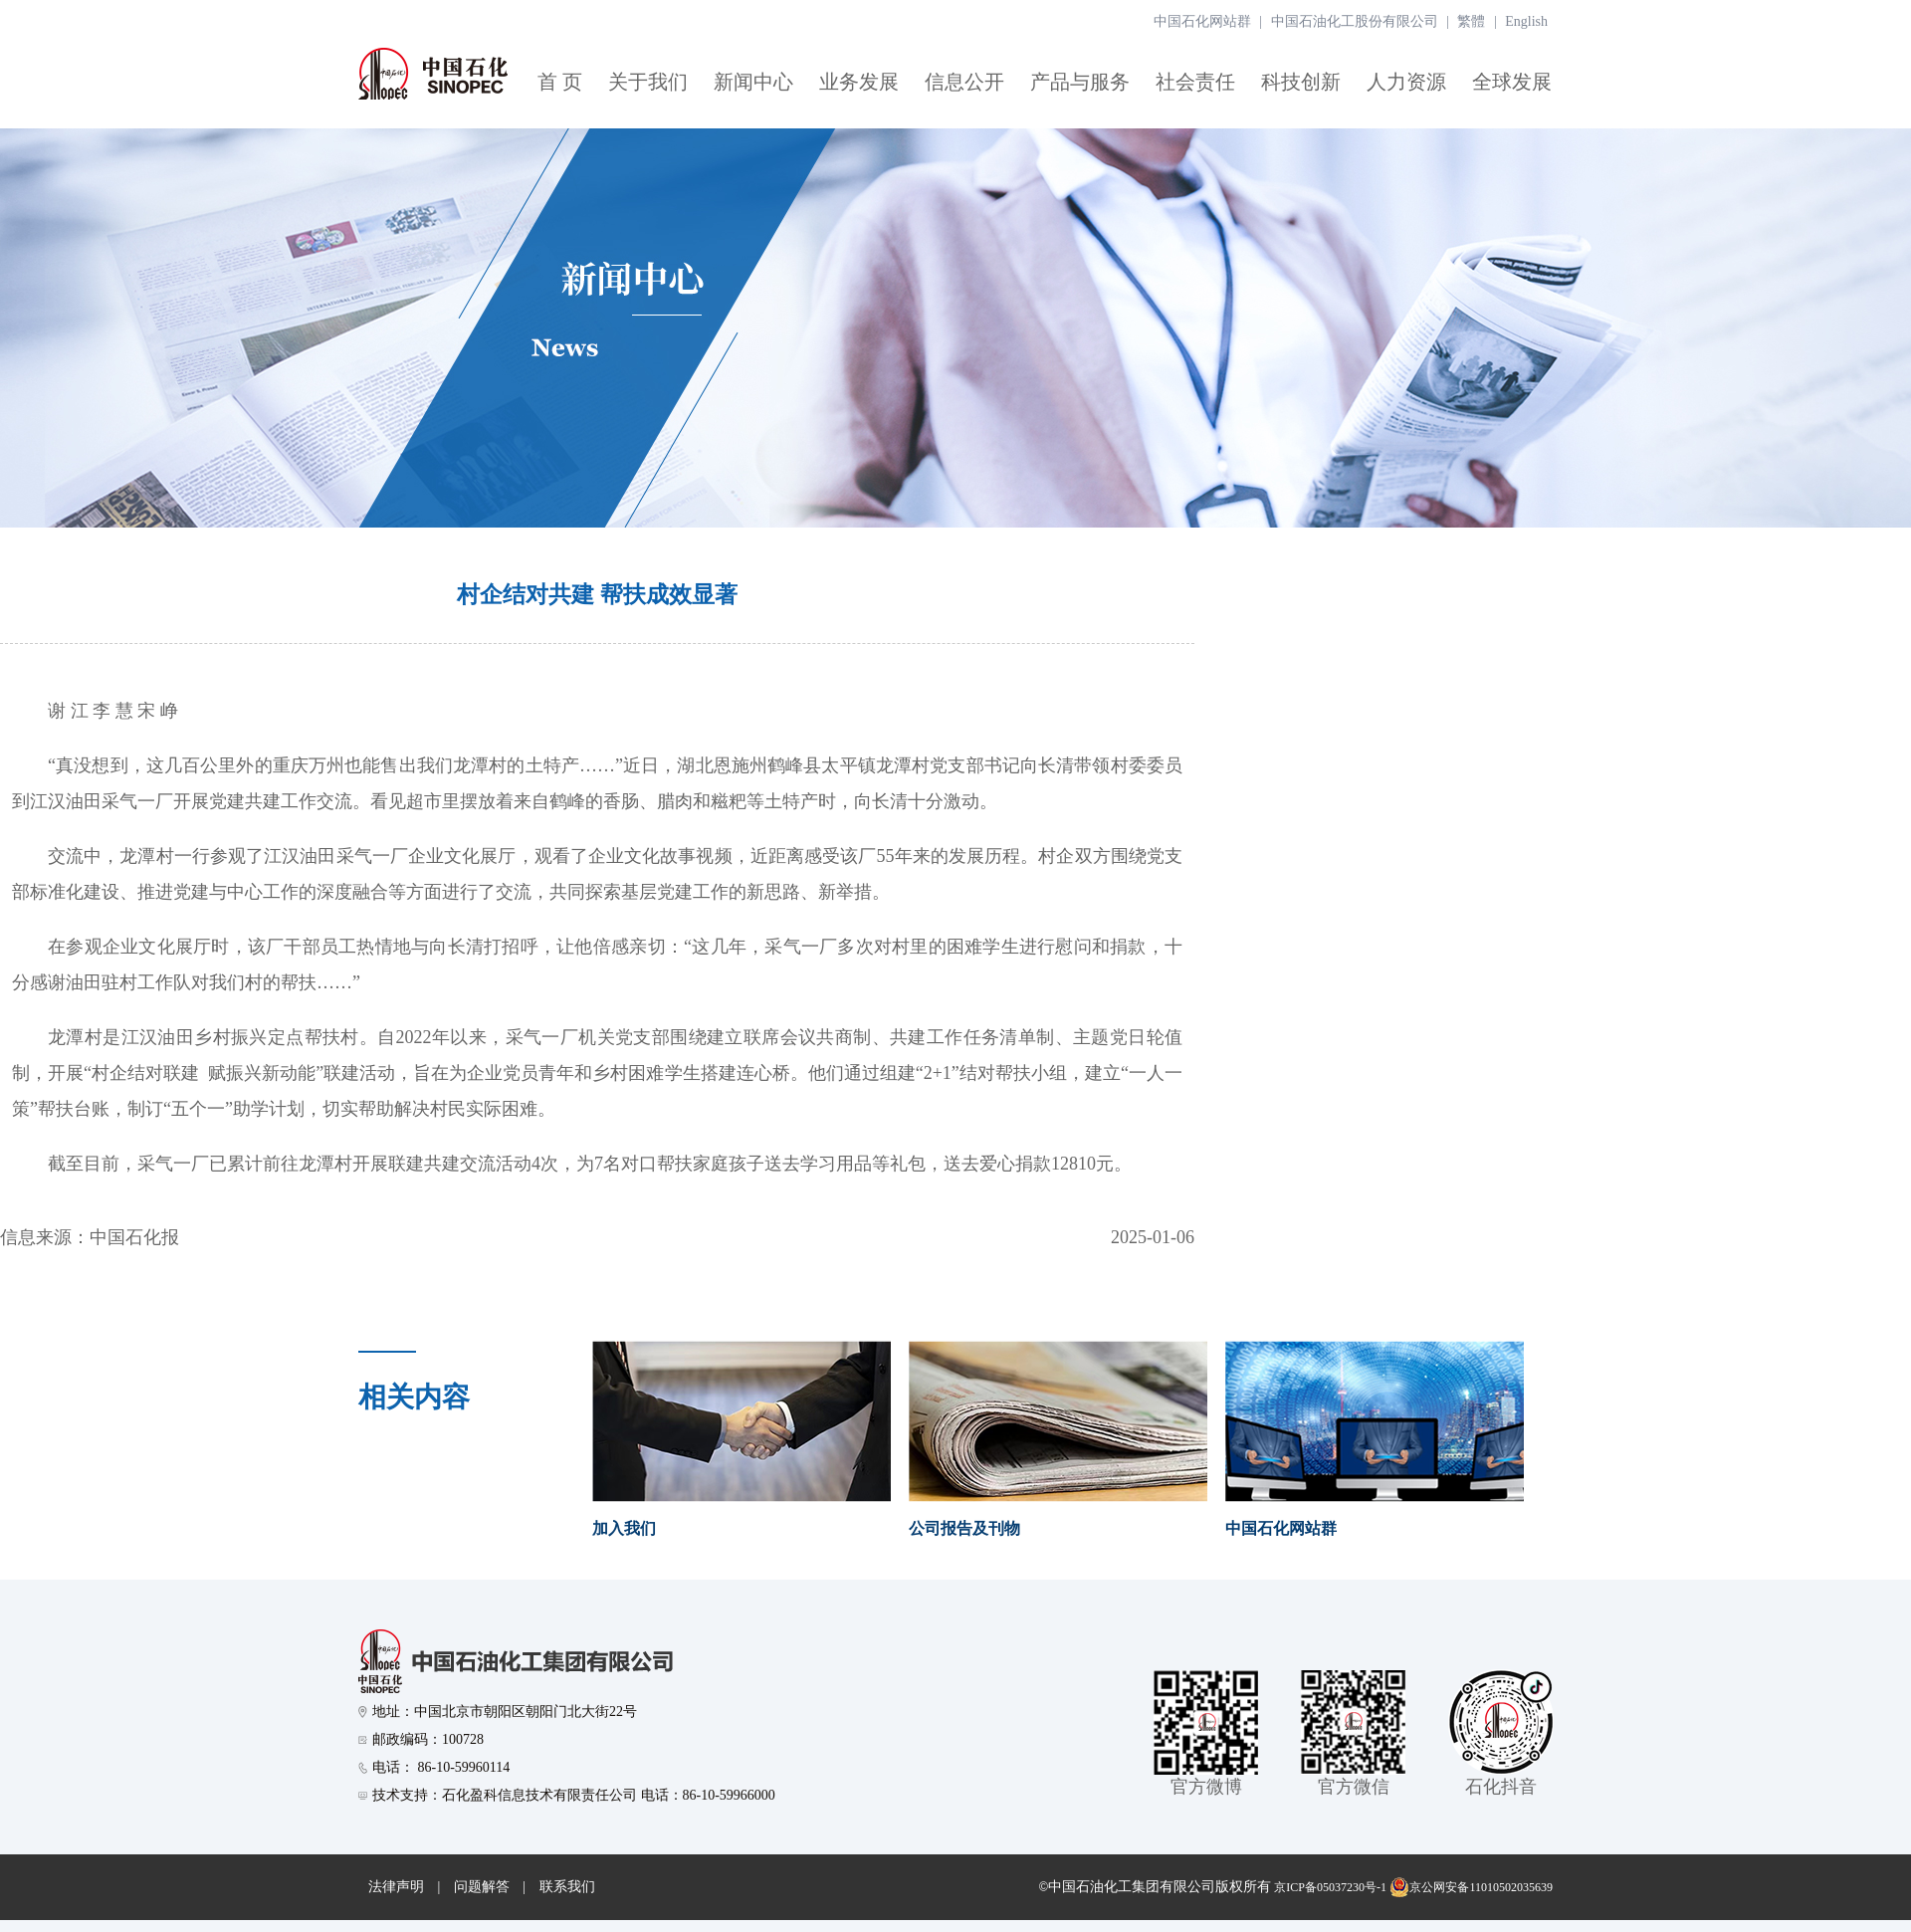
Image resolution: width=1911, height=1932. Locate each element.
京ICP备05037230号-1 (1330, 1887)
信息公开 (964, 82)
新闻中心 (753, 82)
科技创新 (1301, 82)
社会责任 (1195, 82)
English (1526, 21)
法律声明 (396, 1886)
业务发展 (859, 82)
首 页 (559, 82)
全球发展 (1512, 82)
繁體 (1471, 21)
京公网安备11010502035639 (1471, 1887)
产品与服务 (1080, 82)
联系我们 (567, 1886)
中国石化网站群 (1202, 21)
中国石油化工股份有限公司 (1354, 21)
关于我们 (648, 82)
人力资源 (1406, 82)
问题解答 (482, 1886)
